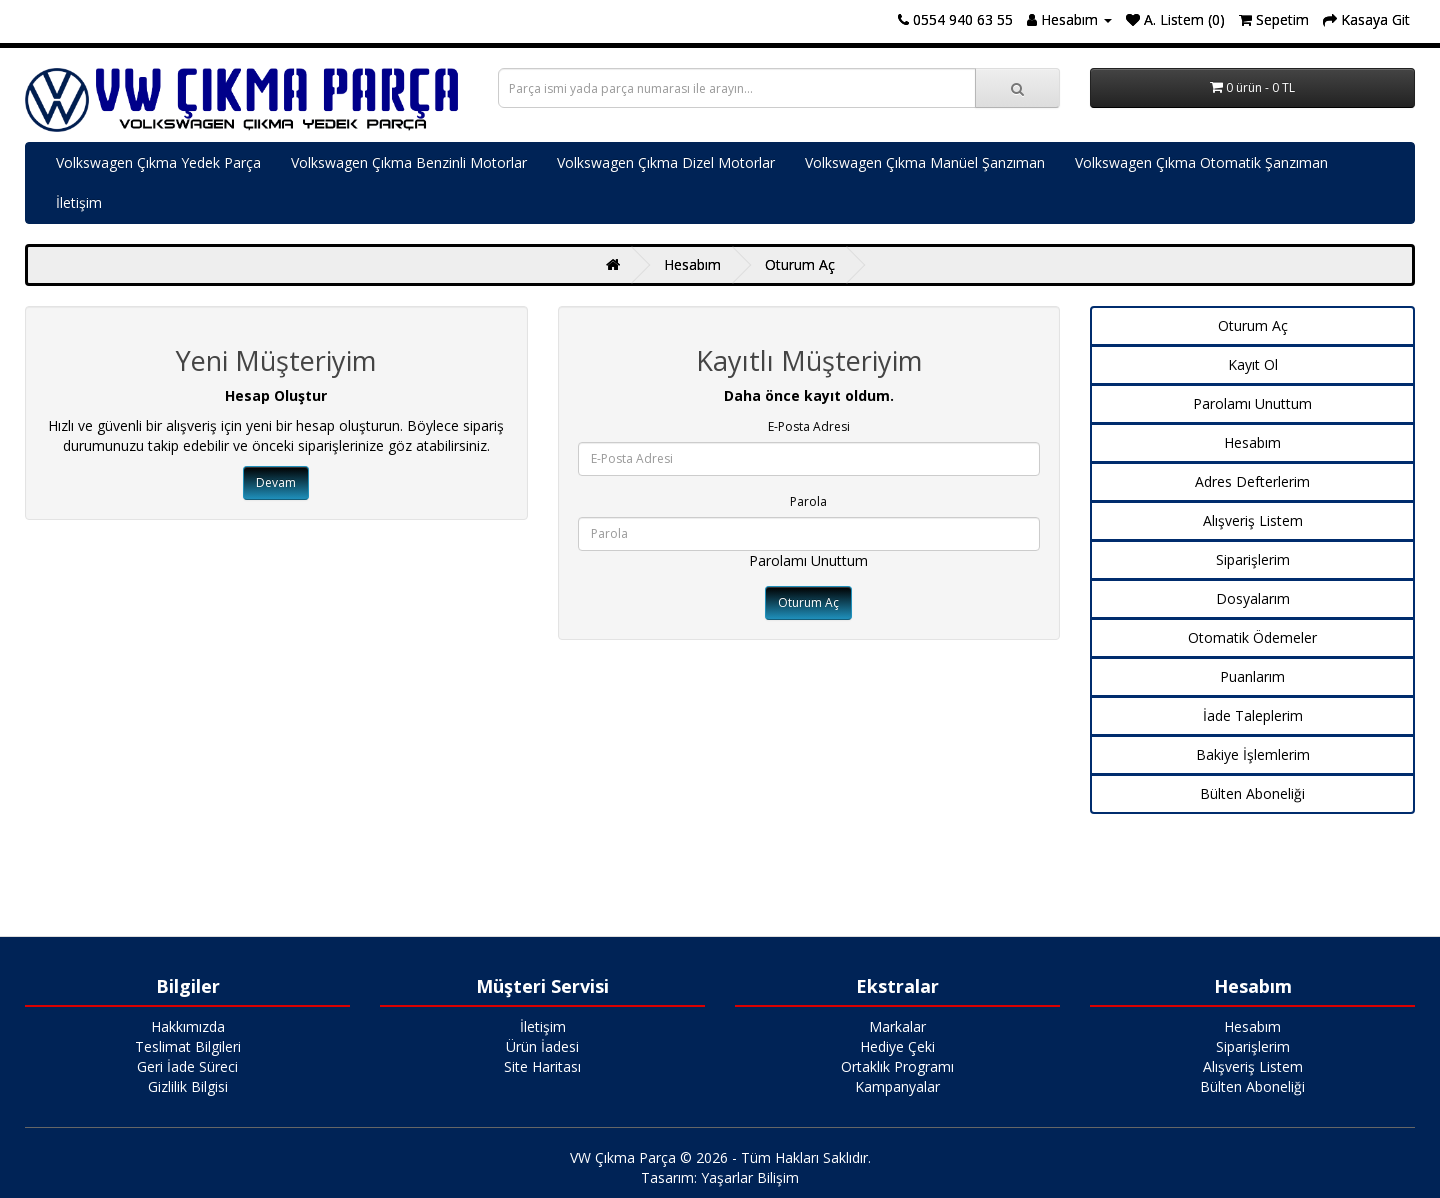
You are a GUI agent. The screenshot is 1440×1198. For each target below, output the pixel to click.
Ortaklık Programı (897, 1066)
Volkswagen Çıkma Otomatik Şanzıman (1201, 162)
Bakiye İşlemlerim (1253, 754)
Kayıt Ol (1253, 364)
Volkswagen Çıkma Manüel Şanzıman (925, 162)
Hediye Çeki (897, 1046)
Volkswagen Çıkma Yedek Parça (158, 162)
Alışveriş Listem (1253, 520)
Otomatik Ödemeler (1252, 637)
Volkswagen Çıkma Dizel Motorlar (666, 162)
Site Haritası (542, 1066)
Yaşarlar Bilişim (750, 1177)
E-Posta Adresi (809, 426)
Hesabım (692, 264)
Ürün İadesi (542, 1046)
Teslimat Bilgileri (188, 1046)
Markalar (897, 1026)
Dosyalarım (1253, 598)
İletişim (79, 202)
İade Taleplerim (1253, 715)
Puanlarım (1252, 676)
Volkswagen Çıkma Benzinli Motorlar (409, 162)
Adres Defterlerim (1252, 481)
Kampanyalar (897, 1086)
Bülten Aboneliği (1252, 793)
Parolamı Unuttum (808, 560)
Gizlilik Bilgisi (188, 1086)
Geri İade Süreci (187, 1066)
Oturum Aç (800, 264)
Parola (808, 501)
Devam (276, 482)
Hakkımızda (188, 1026)
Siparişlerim (1253, 559)
